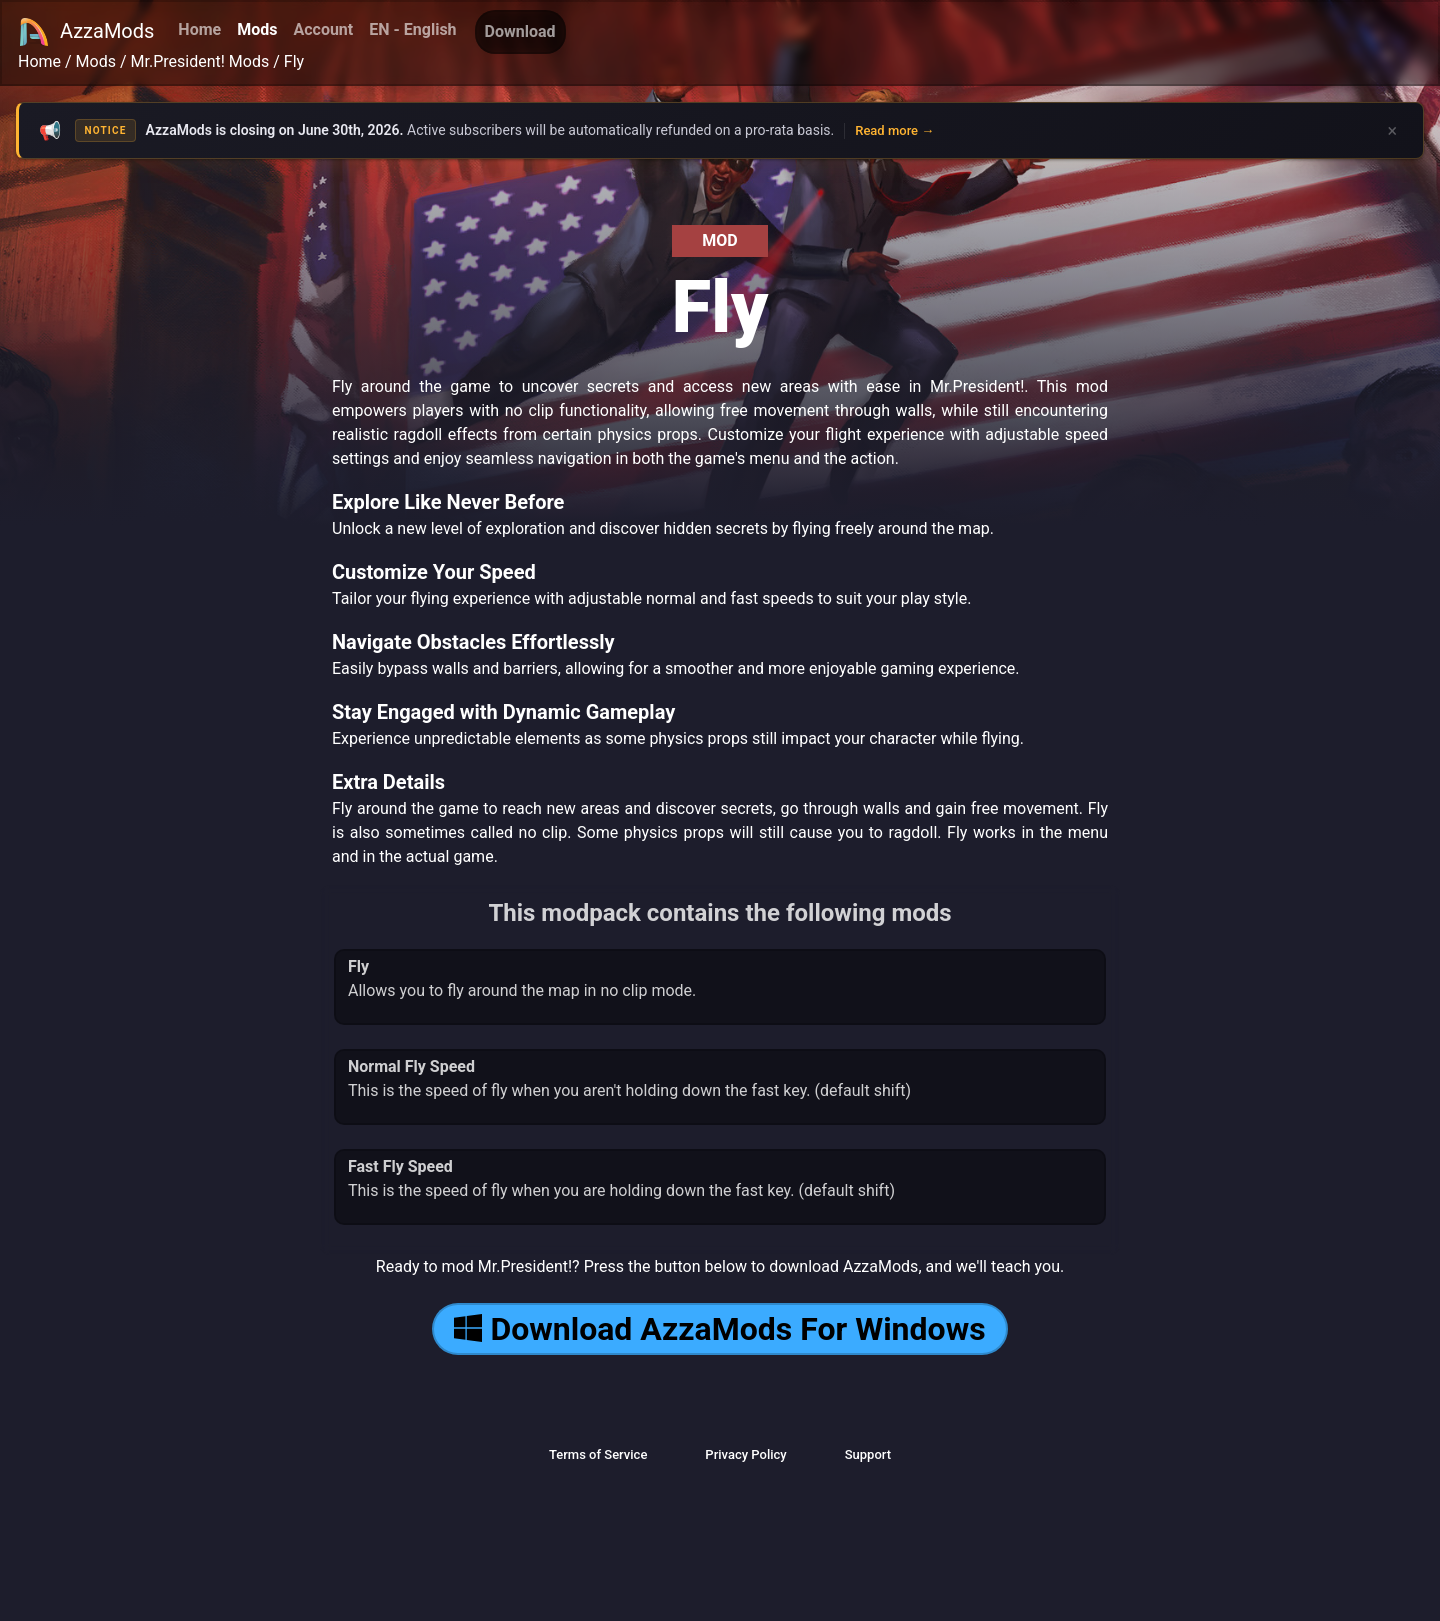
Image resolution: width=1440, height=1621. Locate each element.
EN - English (412, 29)
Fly (294, 61)
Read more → (894, 130)
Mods (257, 29)
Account (323, 29)
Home (199, 29)
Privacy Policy (745, 1454)
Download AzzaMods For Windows (719, 1329)
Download (520, 31)
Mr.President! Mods (200, 61)
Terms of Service (598, 1454)
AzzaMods (86, 32)
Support (868, 1454)
